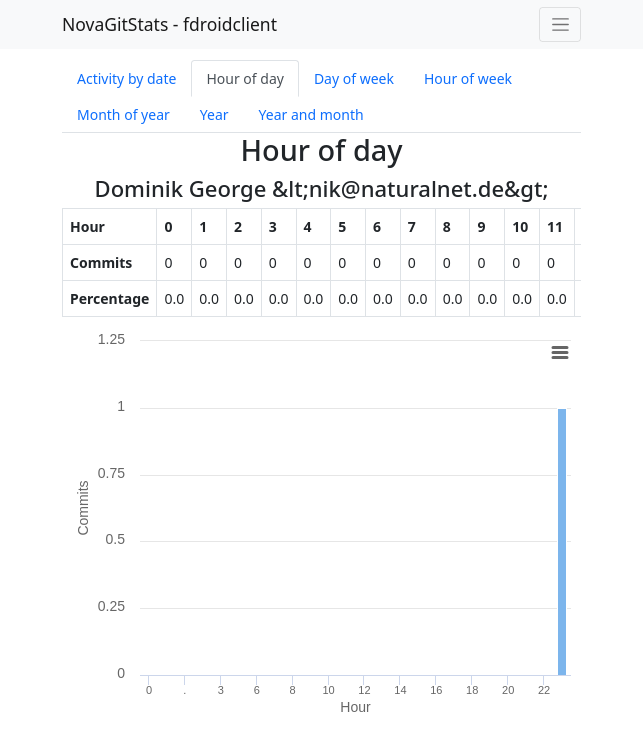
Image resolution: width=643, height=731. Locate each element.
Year (214, 114)
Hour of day (244, 78)
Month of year (123, 114)
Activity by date (126, 78)
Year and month (311, 114)
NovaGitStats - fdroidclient (169, 24)
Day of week (354, 78)
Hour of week (468, 78)
